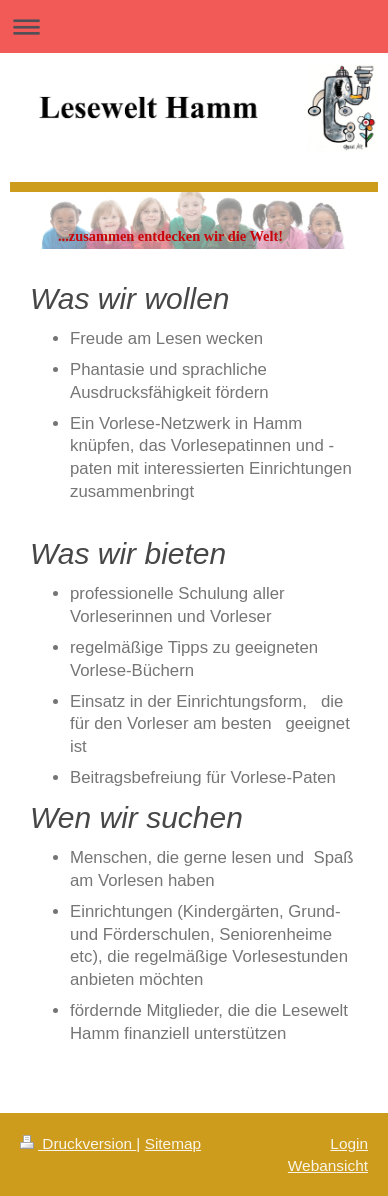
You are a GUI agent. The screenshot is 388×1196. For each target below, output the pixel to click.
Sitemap (173, 1143)
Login (349, 1143)
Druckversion (78, 1143)
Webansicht (328, 1165)
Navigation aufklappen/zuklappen (194, 26)
